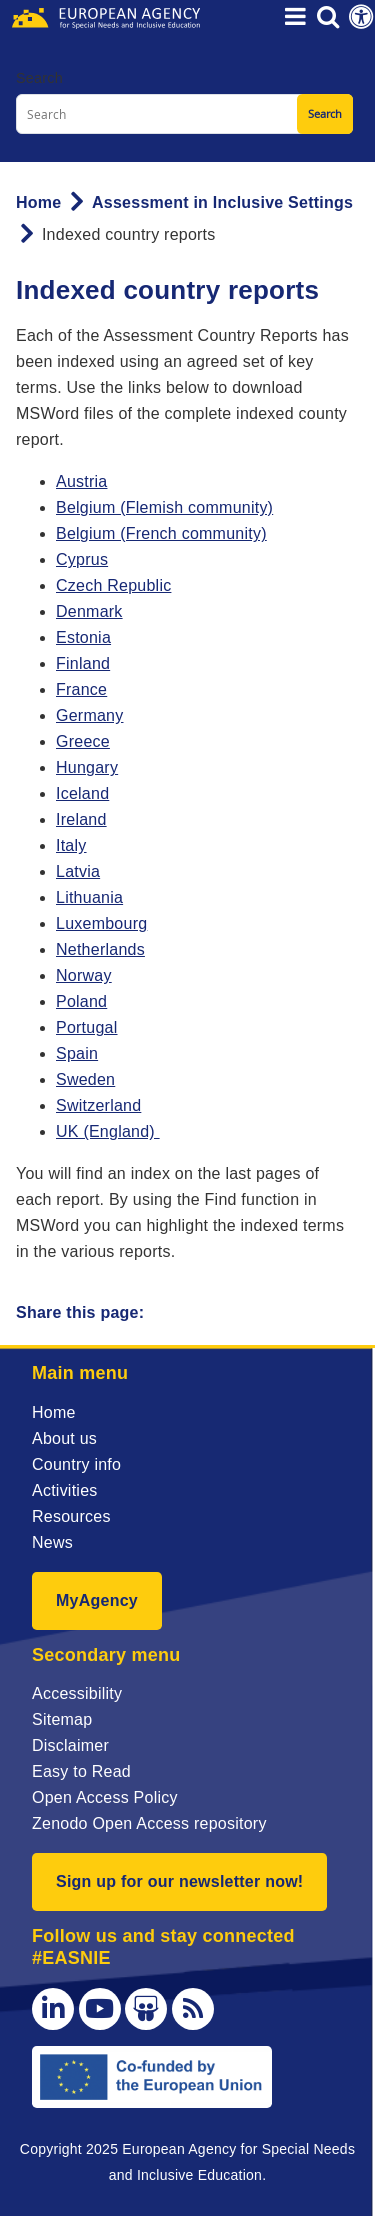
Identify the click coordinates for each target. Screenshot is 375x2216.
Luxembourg (101, 923)
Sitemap (62, 1719)
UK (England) (108, 1131)
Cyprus (82, 559)
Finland (83, 663)
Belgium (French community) (161, 533)
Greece (83, 741)
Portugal (87, 1027)
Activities (65, 1490)
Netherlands (100, 949)
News (52, 1542)
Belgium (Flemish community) (164, 507)
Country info (76, 1464)
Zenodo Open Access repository (149, 1823)
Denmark (89, 611)
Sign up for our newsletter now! (179, 1881)
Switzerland (98, 1105)
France (81, 689)
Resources (71, 1516)
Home (38, 202)
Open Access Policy (105, 1797)
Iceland (82, 793)
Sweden (85, 1079)
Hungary (87, 767)
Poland (81, 1001)
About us (64, 1438)
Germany (89, 715)
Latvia (78, 871)
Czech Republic (113, 585)
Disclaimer (70, 1745)
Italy (71, 845)
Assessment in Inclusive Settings (222, 202)
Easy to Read (81, 1771)
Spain (77, 1053)
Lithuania (89, 897)
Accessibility (77, 1693)
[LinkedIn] (53, 2009)
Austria (81, 481)
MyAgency (97, 1600)
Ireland (81, 819)
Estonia (83, 637)
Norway (84, 975)
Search (39, 78)
